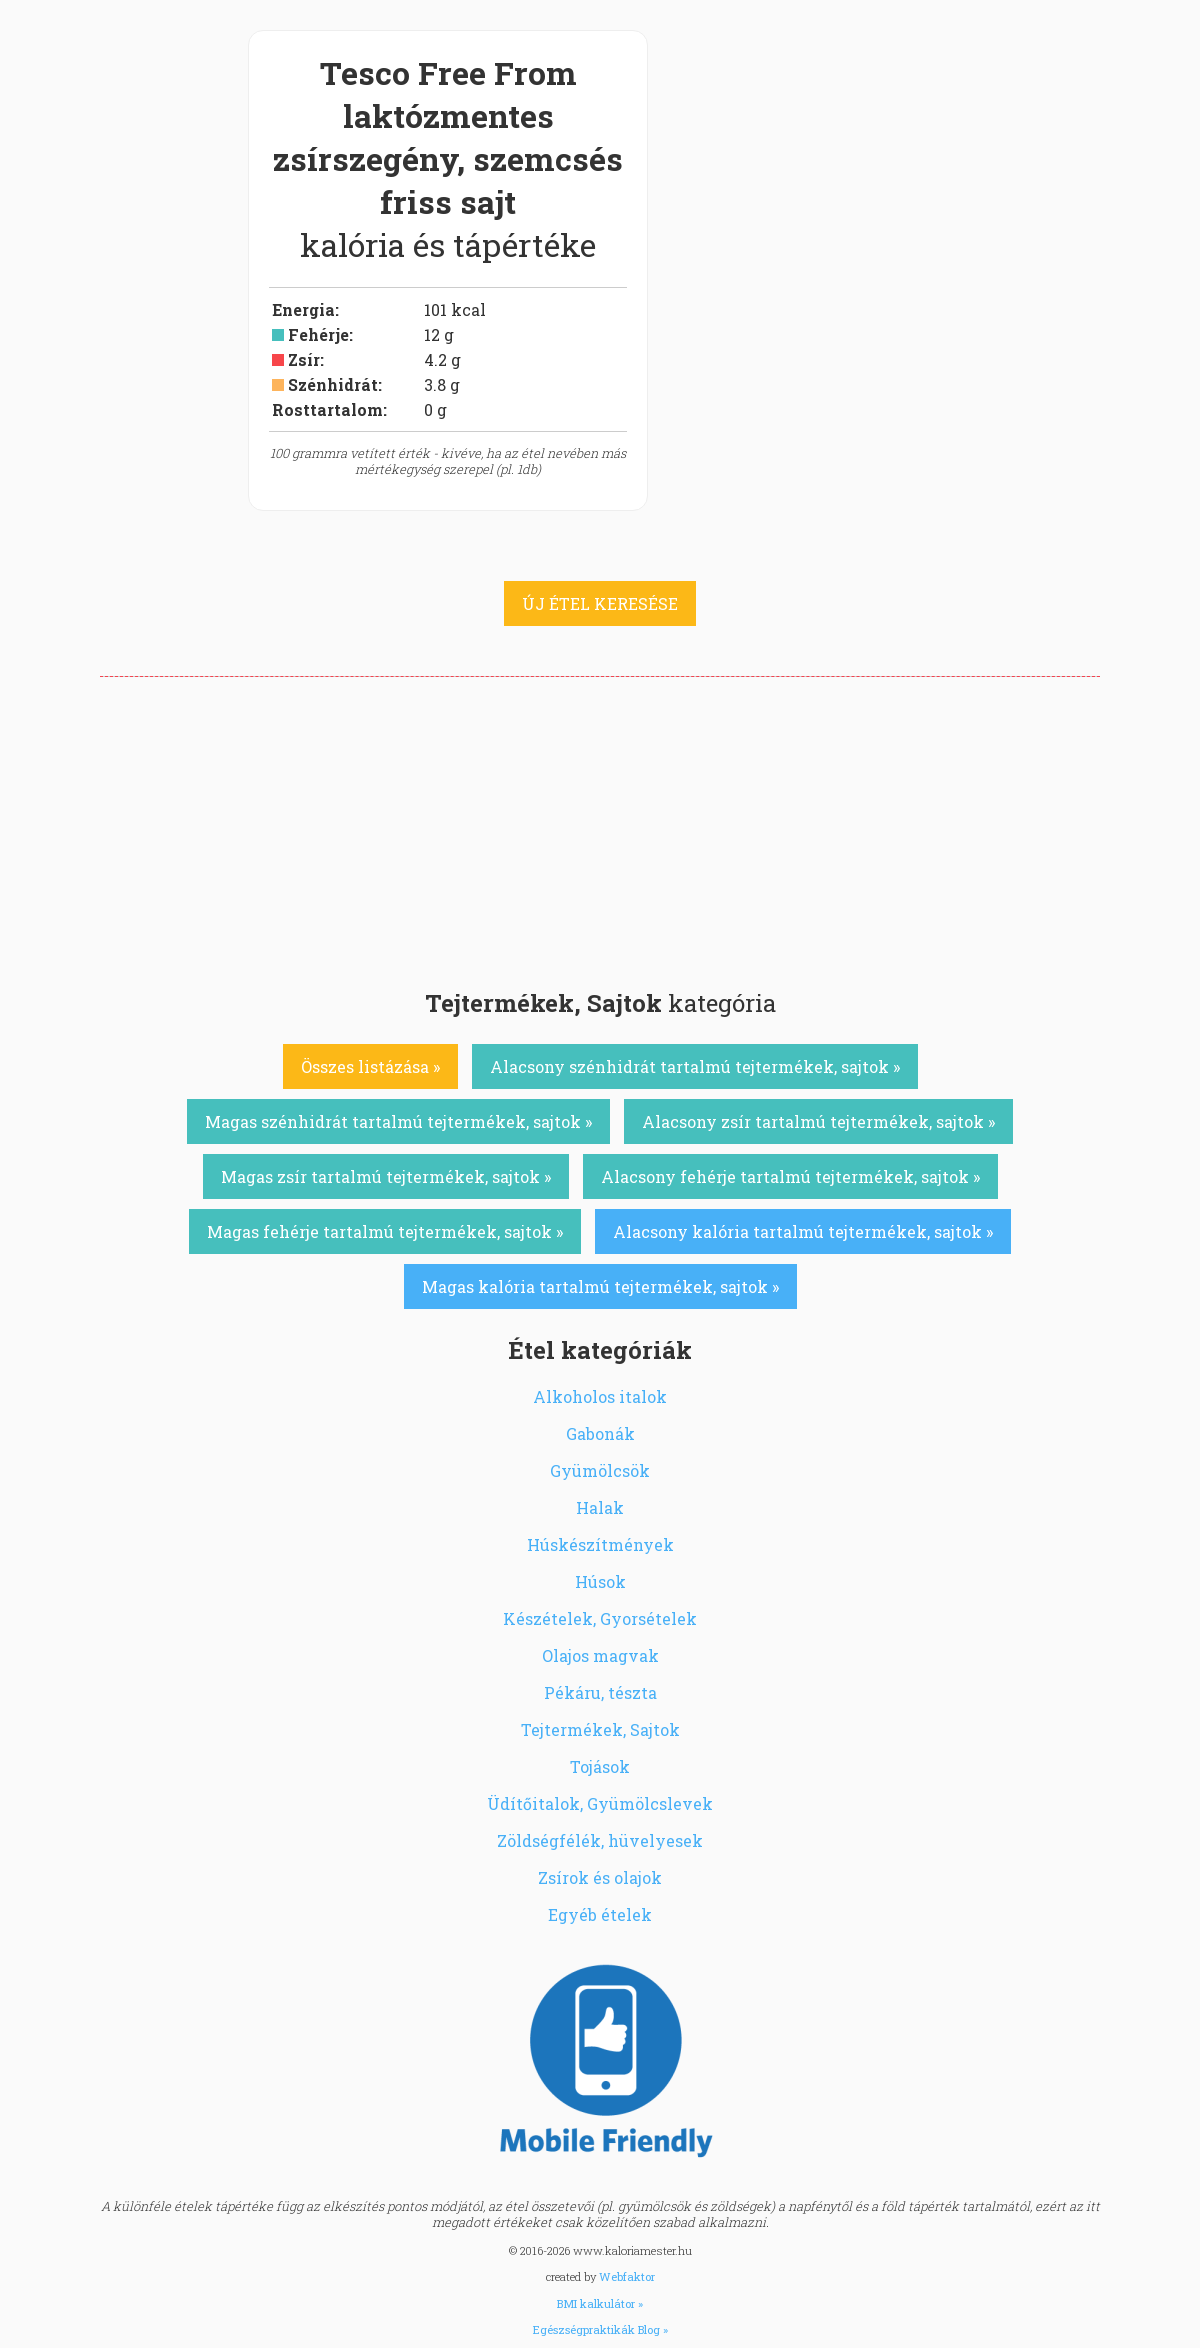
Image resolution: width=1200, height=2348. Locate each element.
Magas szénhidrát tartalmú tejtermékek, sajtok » (398, 1121)
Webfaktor (627, 2276)
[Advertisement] (600, 827)
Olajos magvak (600, 1655)
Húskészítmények (600, 1544)
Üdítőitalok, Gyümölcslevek (600, 1803)
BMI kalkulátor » (600, 2303)
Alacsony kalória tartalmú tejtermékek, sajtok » (803, 1231)
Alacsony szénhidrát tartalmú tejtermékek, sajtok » (695, 1066)
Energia (303, 309)
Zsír (304, 359)
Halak (600, 1507)
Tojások (600, 1766)
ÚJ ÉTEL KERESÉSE (600, 603)
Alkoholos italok (600, 1396)
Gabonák (600, 1433)
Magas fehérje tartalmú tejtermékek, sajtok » (385, 1231)
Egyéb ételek (600, 1914)
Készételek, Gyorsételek (600, 1618)
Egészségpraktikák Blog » (600, 2329)
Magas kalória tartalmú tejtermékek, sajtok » (600, 1286)
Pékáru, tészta (600, 1692)
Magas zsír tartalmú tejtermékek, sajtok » (386, 1176)
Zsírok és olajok (600, 1877)
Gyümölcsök (600, 1470)
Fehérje (318, 334)
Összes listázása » (370, 1066)
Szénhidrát (333, 384)
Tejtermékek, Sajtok (600, 1729)
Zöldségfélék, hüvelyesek (600, 1840)
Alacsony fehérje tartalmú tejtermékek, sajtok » (790, 1176)
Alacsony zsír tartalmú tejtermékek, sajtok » (818, 1121)
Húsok (600, 1581)
